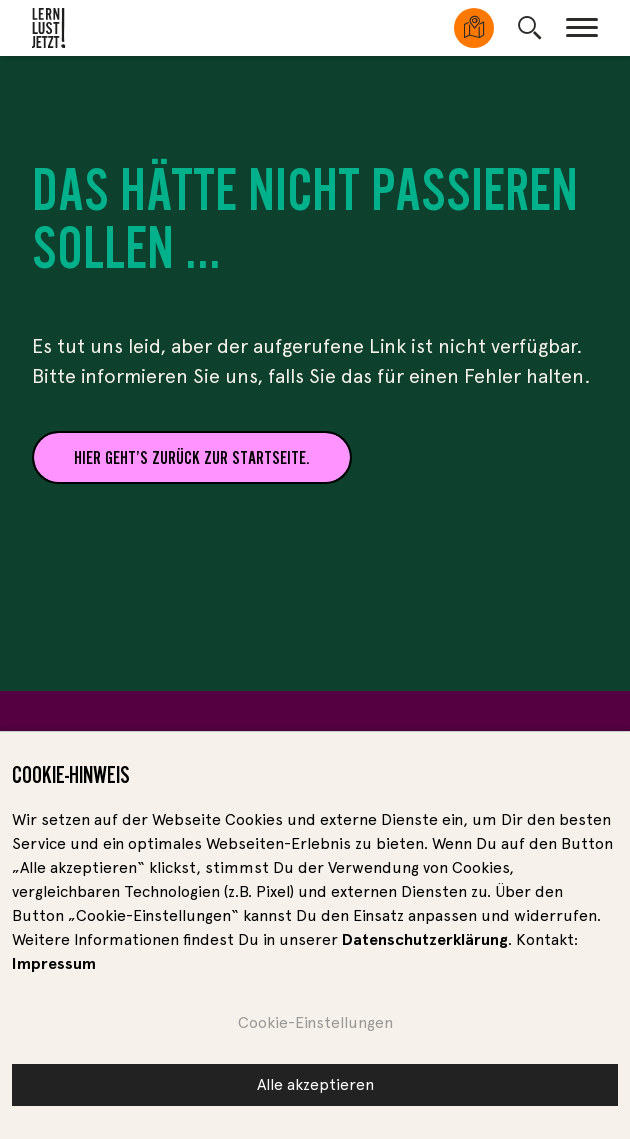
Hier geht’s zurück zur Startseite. (192, 457)
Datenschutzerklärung (425, 944)
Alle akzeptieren (315, 1089)
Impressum (54, 968)
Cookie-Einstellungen (315, 1027)
